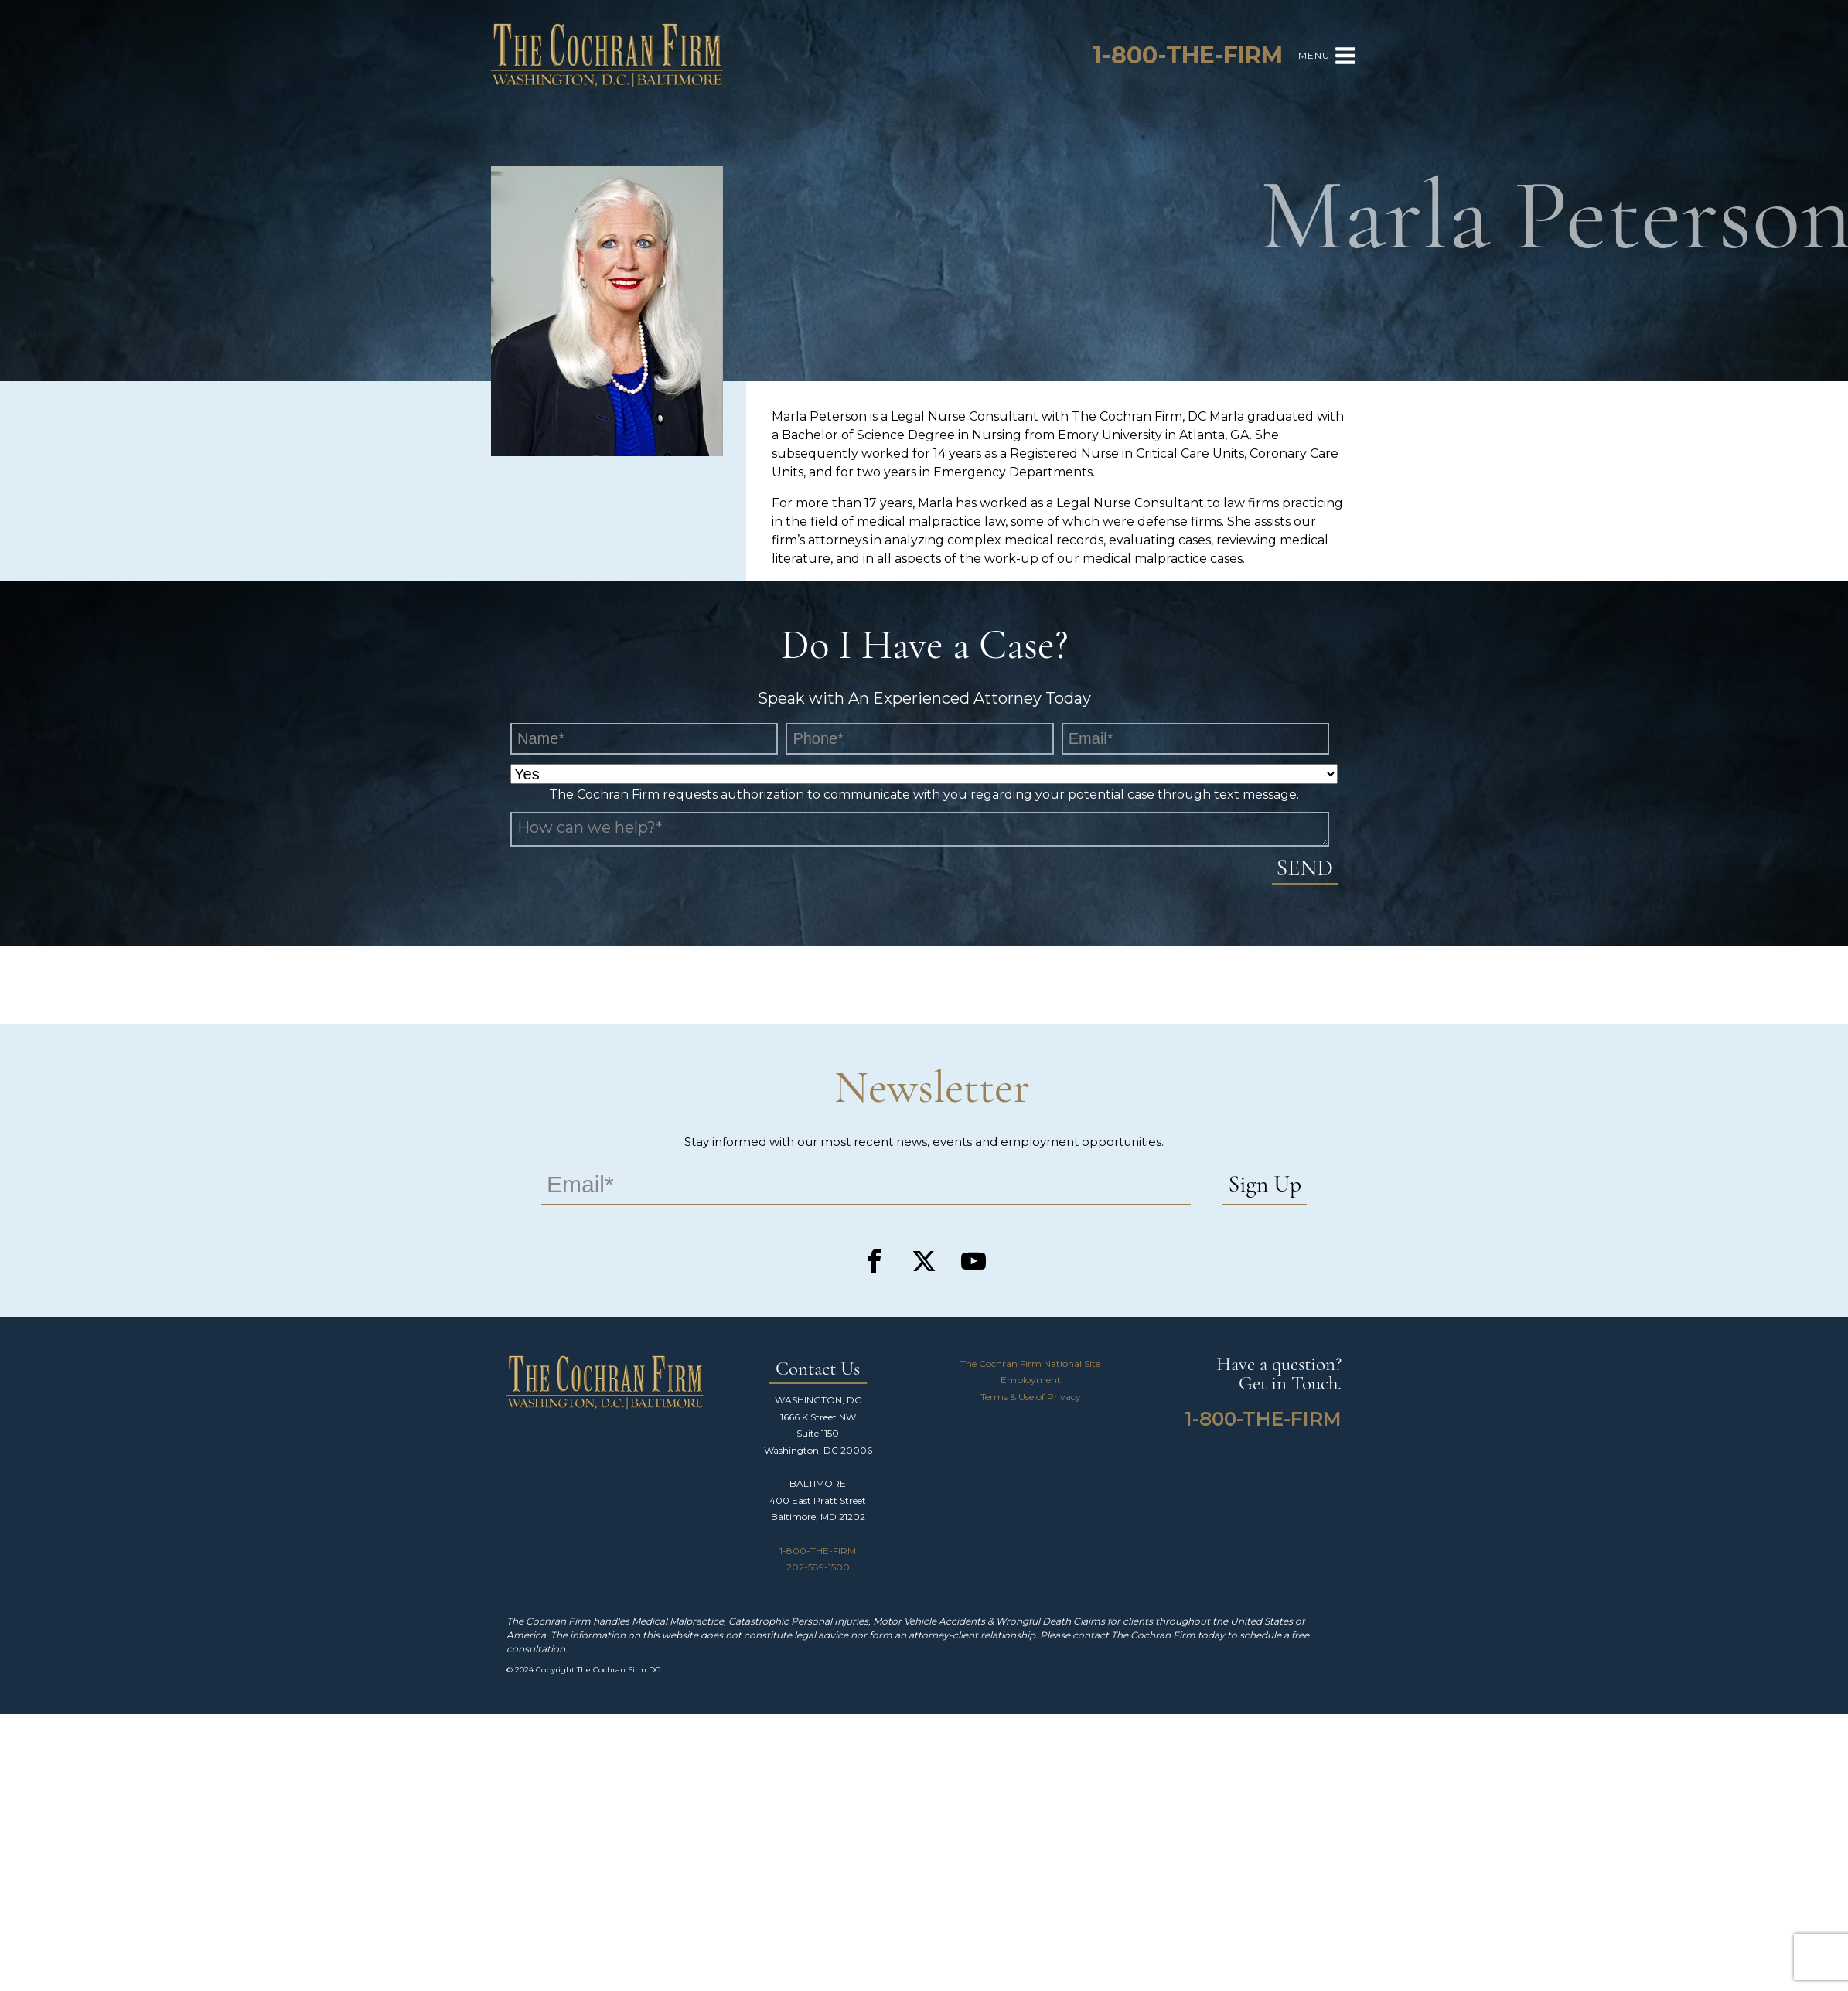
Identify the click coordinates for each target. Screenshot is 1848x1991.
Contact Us (818, 1369)
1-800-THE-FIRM (817, 1550)
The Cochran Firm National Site (1030, 1363)
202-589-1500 (818, 1567)
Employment (1031, 1380)
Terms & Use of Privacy (1030, 1397)
